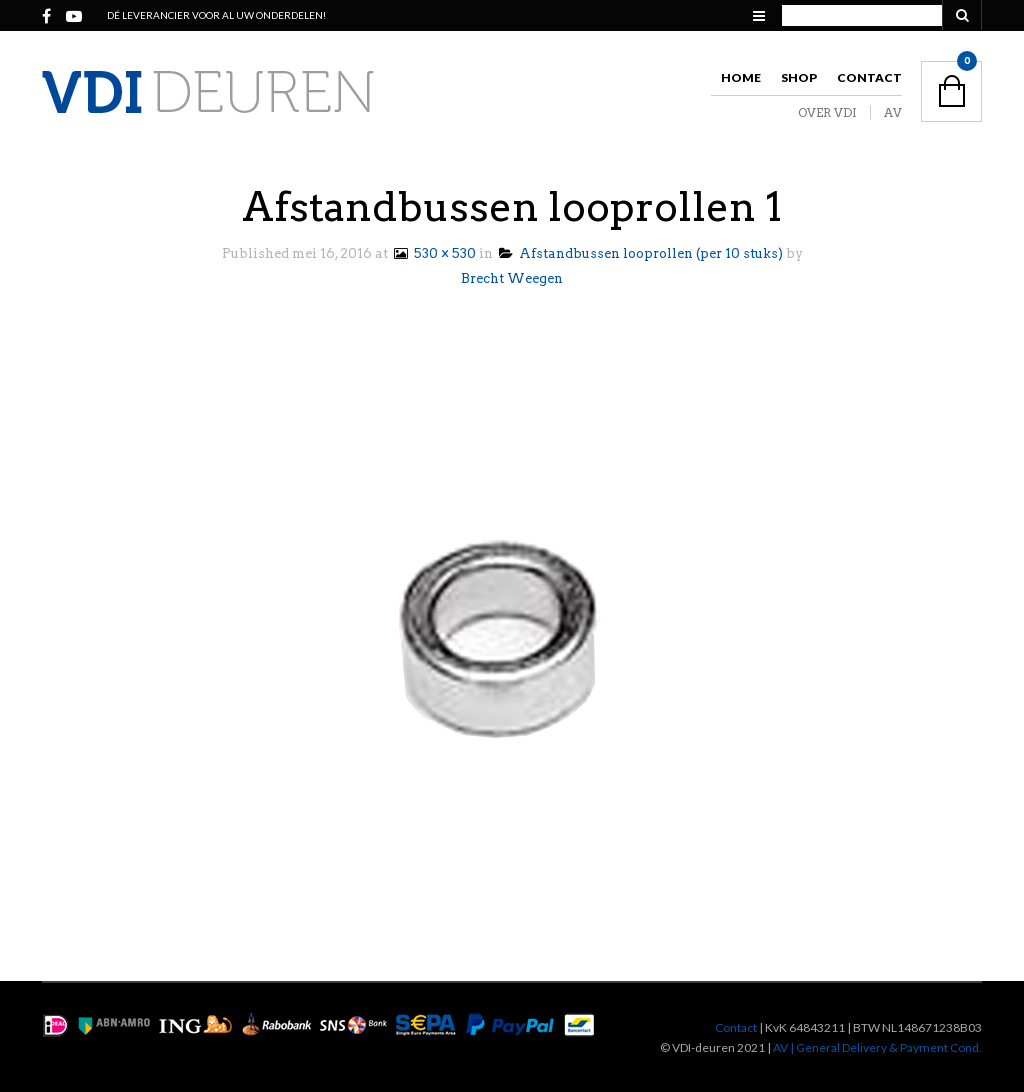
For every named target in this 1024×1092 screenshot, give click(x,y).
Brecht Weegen (512, 278)
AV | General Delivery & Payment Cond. (877, 1047)
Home (741, 77)
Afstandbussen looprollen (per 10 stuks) (641, 253)
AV (893, 112)
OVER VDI (827, 112)
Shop (799, 77)
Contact (869, 77)
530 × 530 (433, 253)
